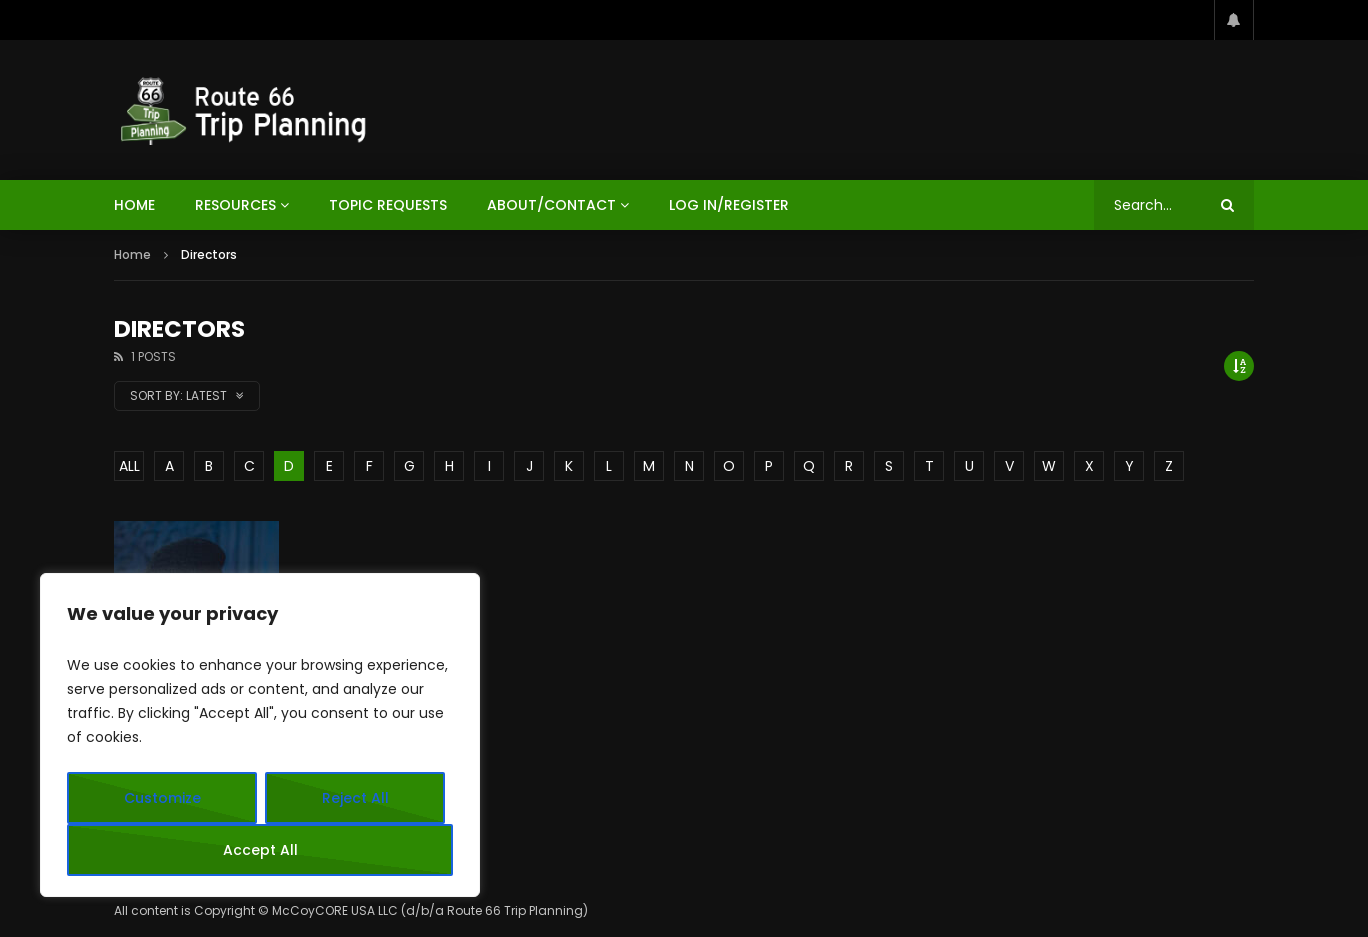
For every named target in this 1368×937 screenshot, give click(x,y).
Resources (235, 205)
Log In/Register (729, 205)
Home (132, 254)
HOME (134, 205)
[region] (260, 735)
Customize (162, 798)
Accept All (260, 850)
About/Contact (551, 205)
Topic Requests (388, 205)
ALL (129, 466)
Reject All (355, 798)
